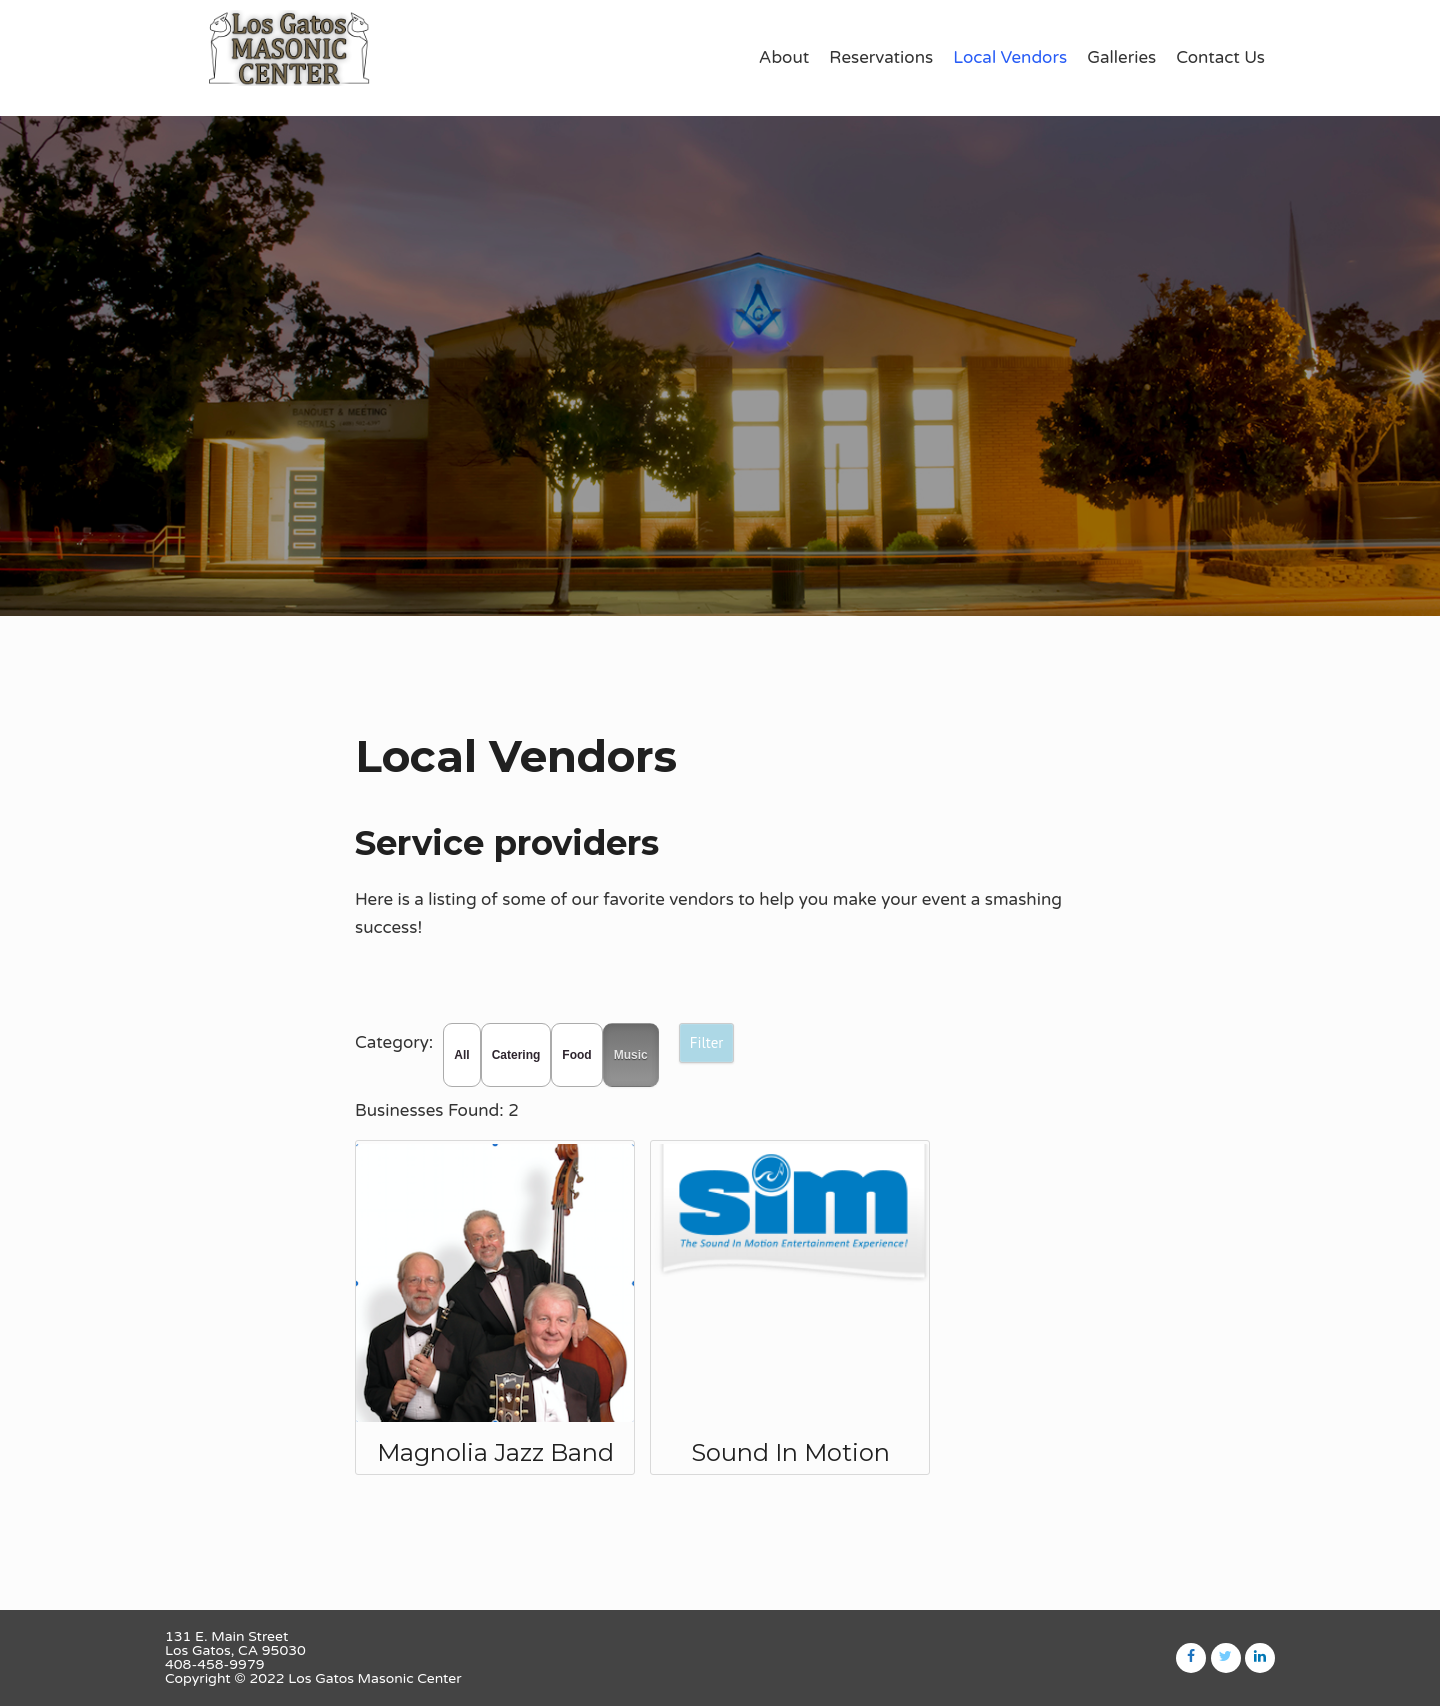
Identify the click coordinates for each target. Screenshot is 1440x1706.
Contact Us (1220, 57)
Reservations (881, 57)
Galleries (1121, 57)
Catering (516, 1055)
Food (576, 1055)
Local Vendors (1010, 57)
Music (631, 1055)
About (784, 57)
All (461, 1055)
